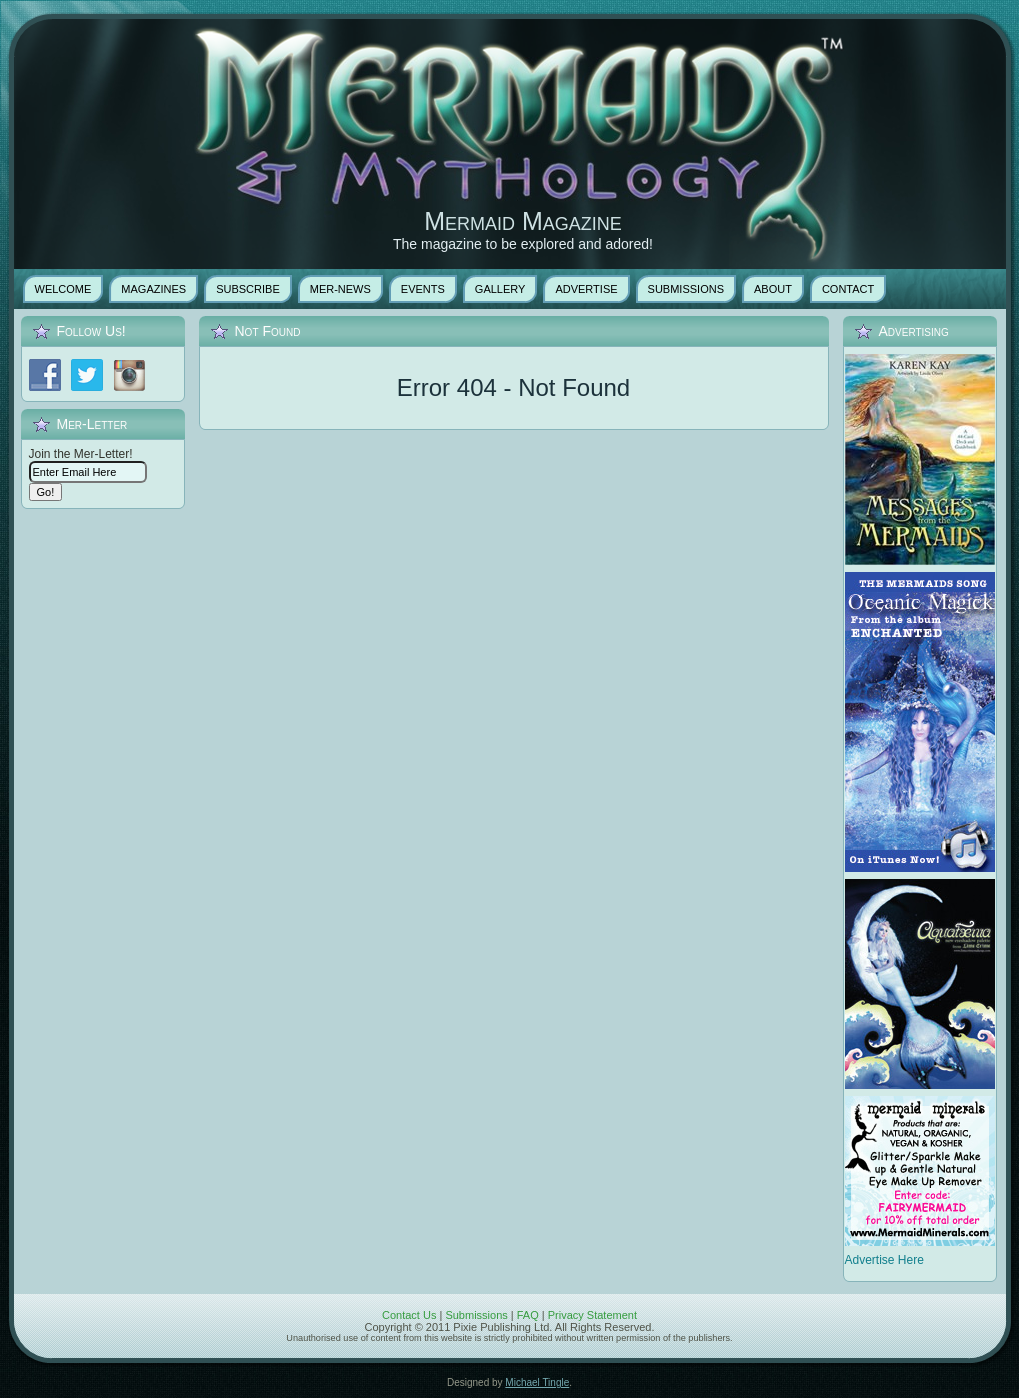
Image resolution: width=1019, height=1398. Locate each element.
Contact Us (409, 1315)
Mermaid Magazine (523, 221)
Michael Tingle (537, 1382)
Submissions (476, 1315)
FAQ (528, 1315)
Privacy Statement (592, 1315)
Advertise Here (884, 1260)
